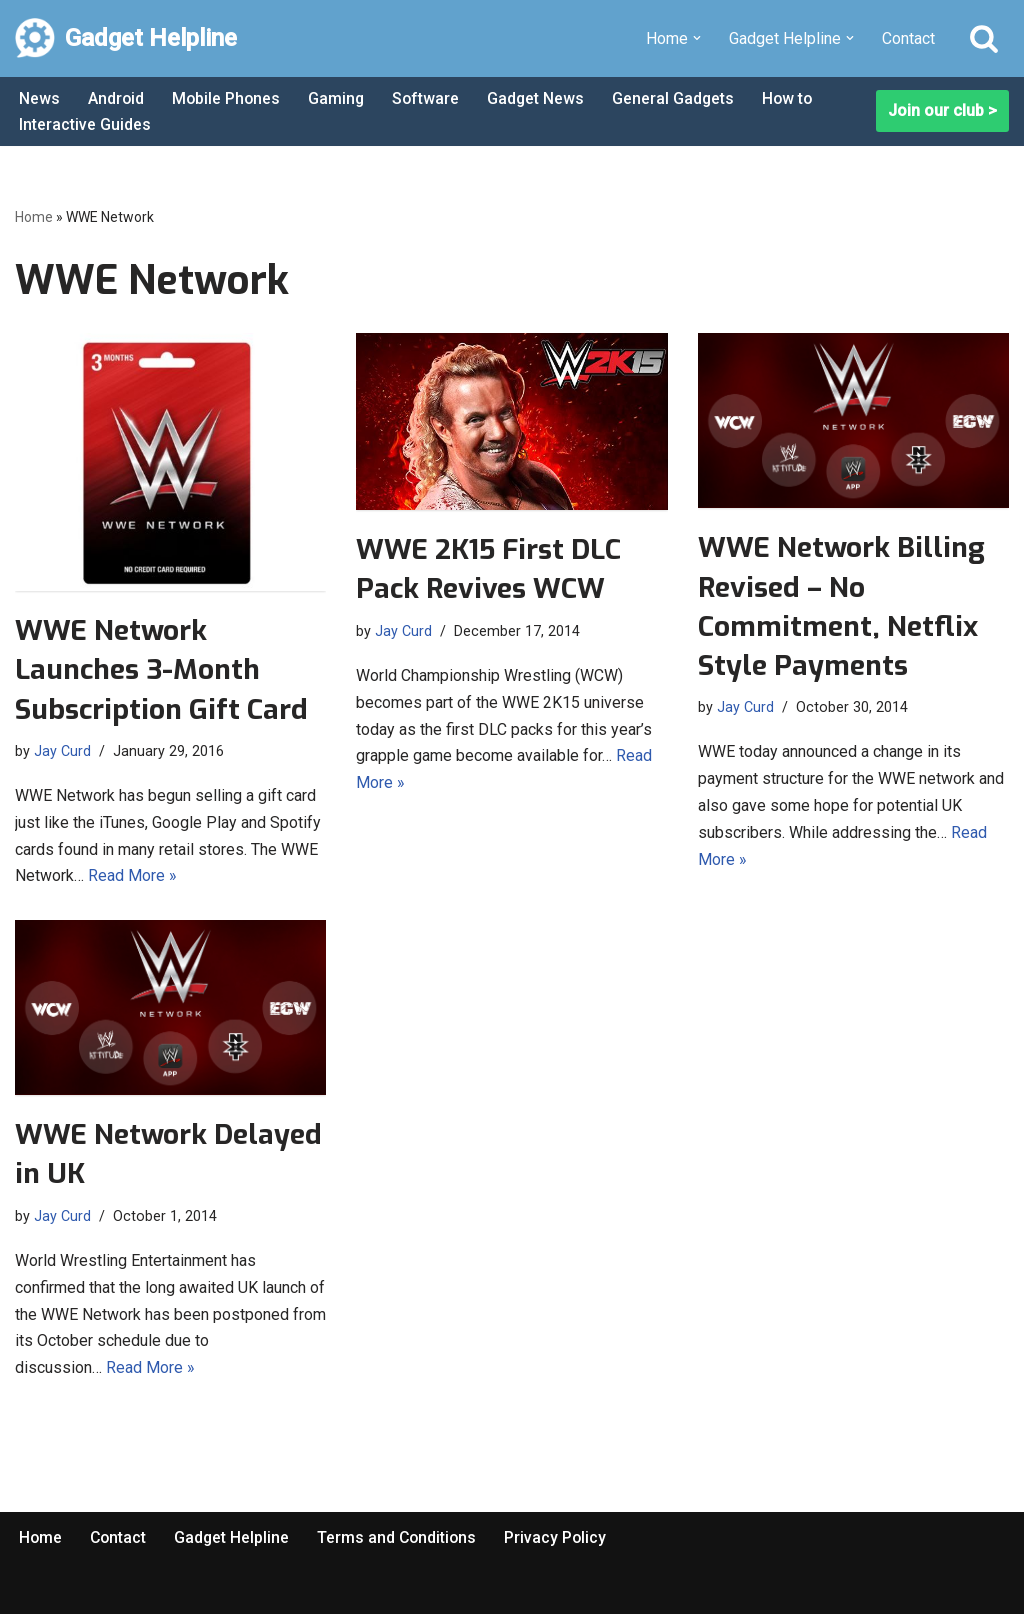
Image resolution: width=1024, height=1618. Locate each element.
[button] (697, 38)
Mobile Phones (228, 98)
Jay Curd (62, 750)
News (39, 98)
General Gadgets (679, 98)
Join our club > (942, 111)
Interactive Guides (85, 124)
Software (430, 98)
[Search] (984, 38)
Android (116, 98)
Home (34, 217)
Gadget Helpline (235, 1541)
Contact (908, 38)
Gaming (339, 98)
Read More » (132, 878)
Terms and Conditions (402, 1541)
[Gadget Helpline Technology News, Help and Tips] (126, 38)
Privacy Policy (562, 1541)
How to (795, 98)
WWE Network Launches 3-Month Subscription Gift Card (161, 670)
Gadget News (541, 98)
